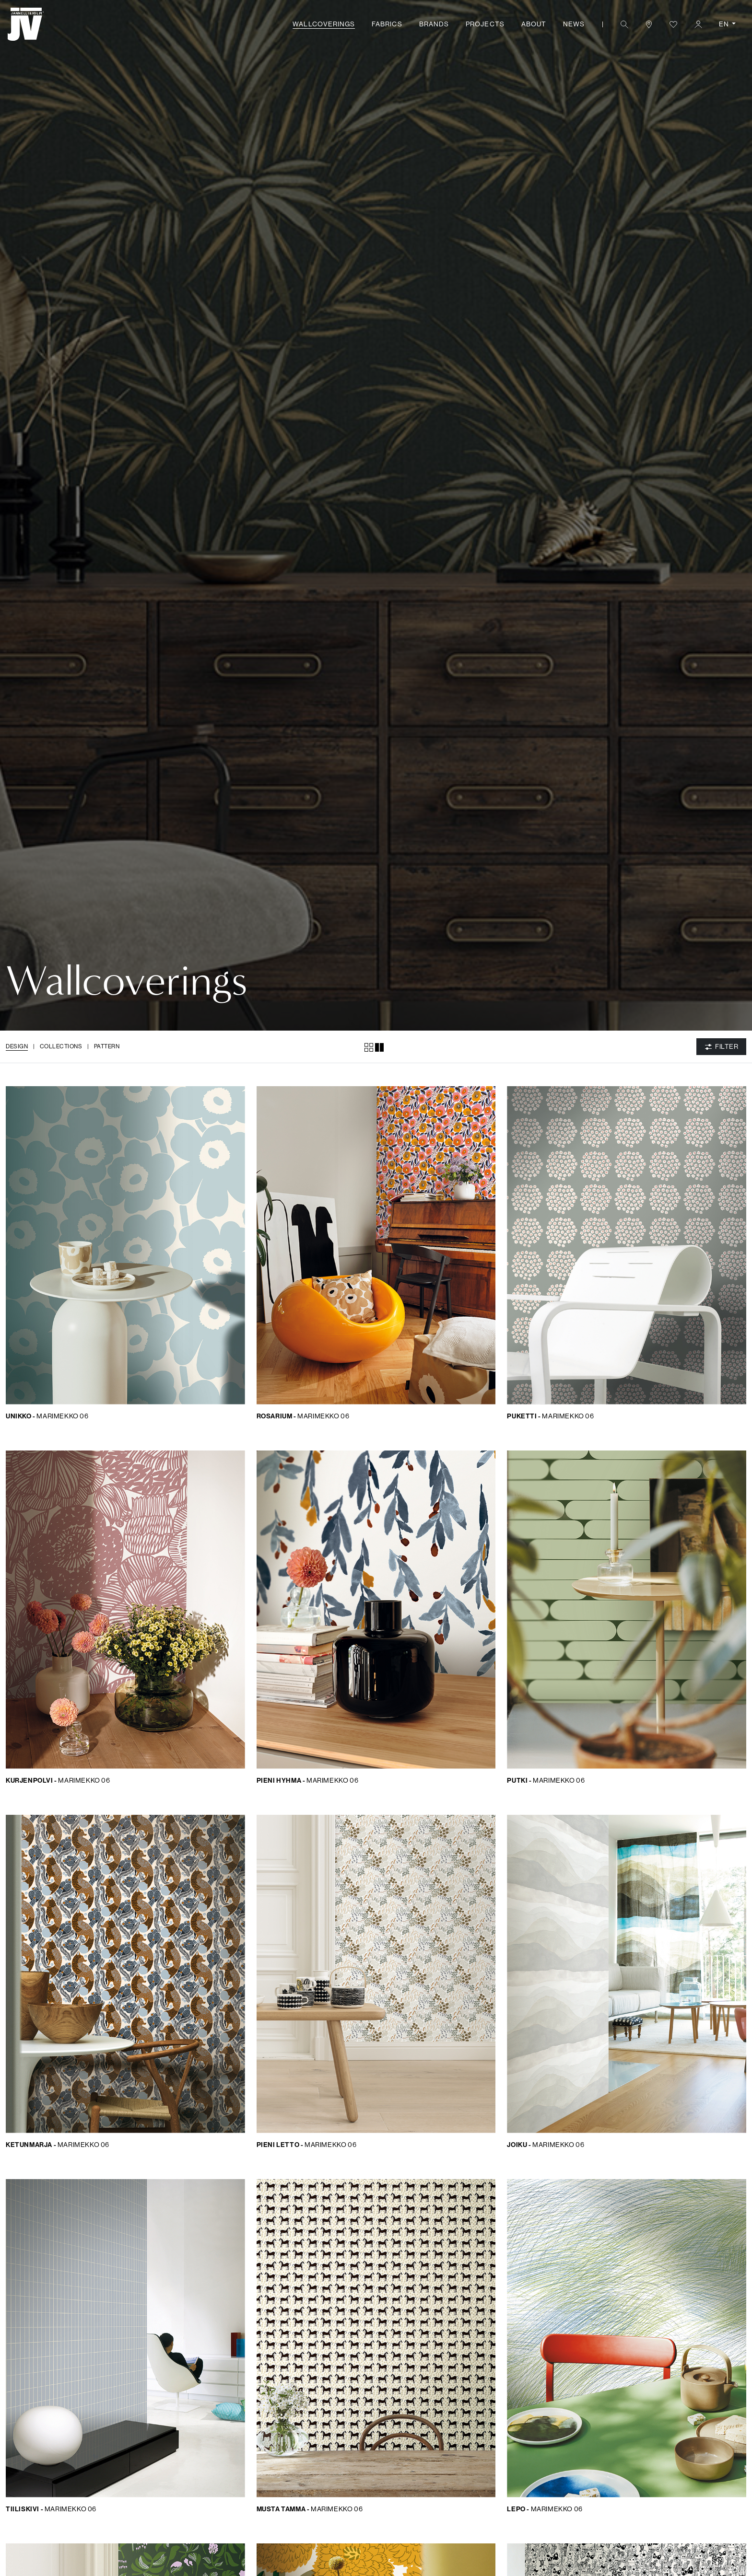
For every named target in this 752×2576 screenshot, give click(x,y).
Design (17, 1046)
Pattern (107, 1046)
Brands (434, 24)
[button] (624, 24)
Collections (61, 1046)
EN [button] (724, 24)
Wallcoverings (324, 24)
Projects (485, 24)
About (533, 24)
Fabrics (387, 24)
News (574, 24)
